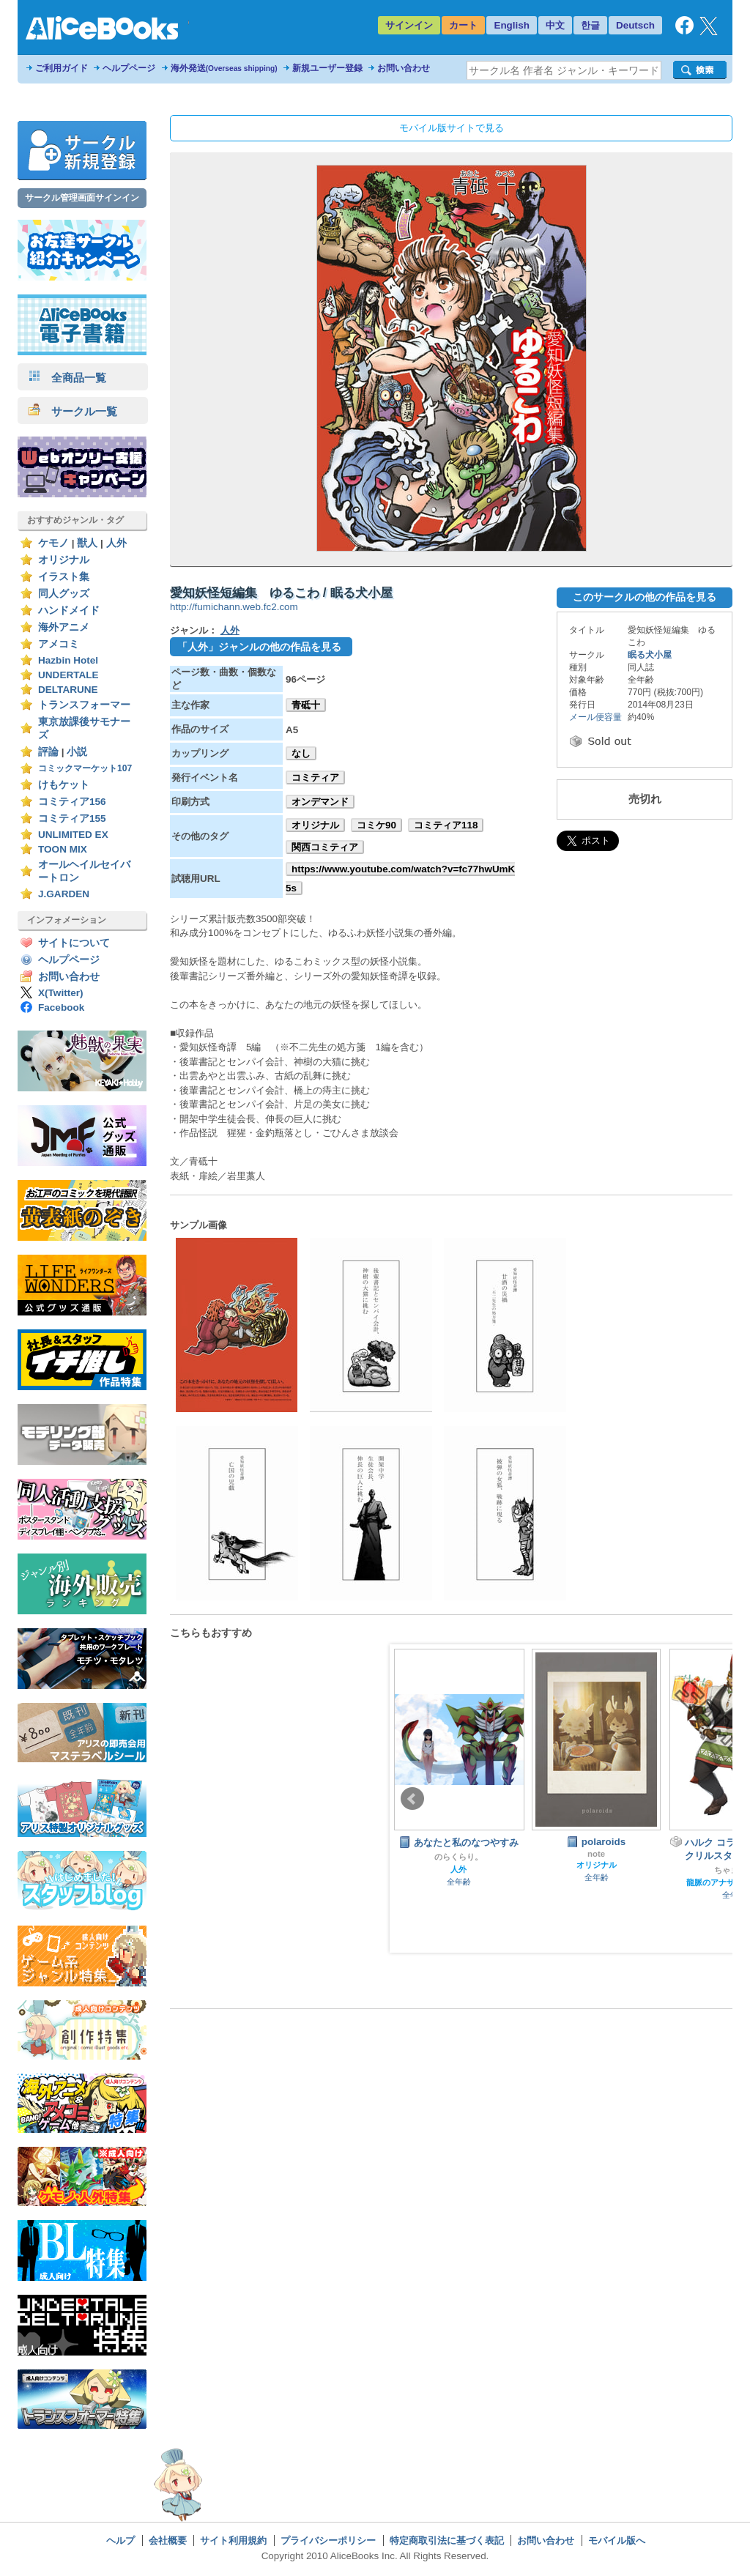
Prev (412, 1799)
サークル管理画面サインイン (82, 198)
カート (463, 25)
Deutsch (635, 25)
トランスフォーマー (84, 704)
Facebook (61, 1007)
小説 (77, 751)
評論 (48, 751)
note (596, 1853)
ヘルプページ (129, 68)
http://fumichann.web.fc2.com (234, 606)
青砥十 (306, 704)
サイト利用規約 (233, 2540)
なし (301, 753)
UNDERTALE (68, 674)
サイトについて (74, 943)
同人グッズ (63, 593)
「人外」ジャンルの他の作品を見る (259, 647)
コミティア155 (72, 818)
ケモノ (53, 543)
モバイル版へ (616, 2540)
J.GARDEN (63, 893)
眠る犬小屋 (650, 655)
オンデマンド (320, 801)
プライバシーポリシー (328, 2540)
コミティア (315, 777)
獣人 (87, 543)
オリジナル (63, 559)
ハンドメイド (69, 610)
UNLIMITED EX (73, 834)
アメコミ (58, 644)
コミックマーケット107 (85, 768)
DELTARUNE (68, 689)
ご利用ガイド (61, 68)
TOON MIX (62, 849)
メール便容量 (595, 717)
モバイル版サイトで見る (451, 127)
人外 (116, 543)
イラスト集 (63, 576)
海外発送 (224, 68)
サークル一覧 (73, 411)
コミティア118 (446, 825)
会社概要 (168, 2540)
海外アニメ (63, 627)
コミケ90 (376, 825)
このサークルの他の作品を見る (644, 597)
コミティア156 (72, 801)
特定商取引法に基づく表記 (447, 2540)
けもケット (63, 784)
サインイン (409, 25)
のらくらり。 (458, 1856)
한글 (590, 25)
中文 (555, 25)
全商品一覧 (67, 377)
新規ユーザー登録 (327, 68)
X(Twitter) (60, 992)
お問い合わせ (403, 68)
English (512, 25)
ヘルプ (120, 2540)
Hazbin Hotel (68, 660)
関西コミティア (325, 847)
